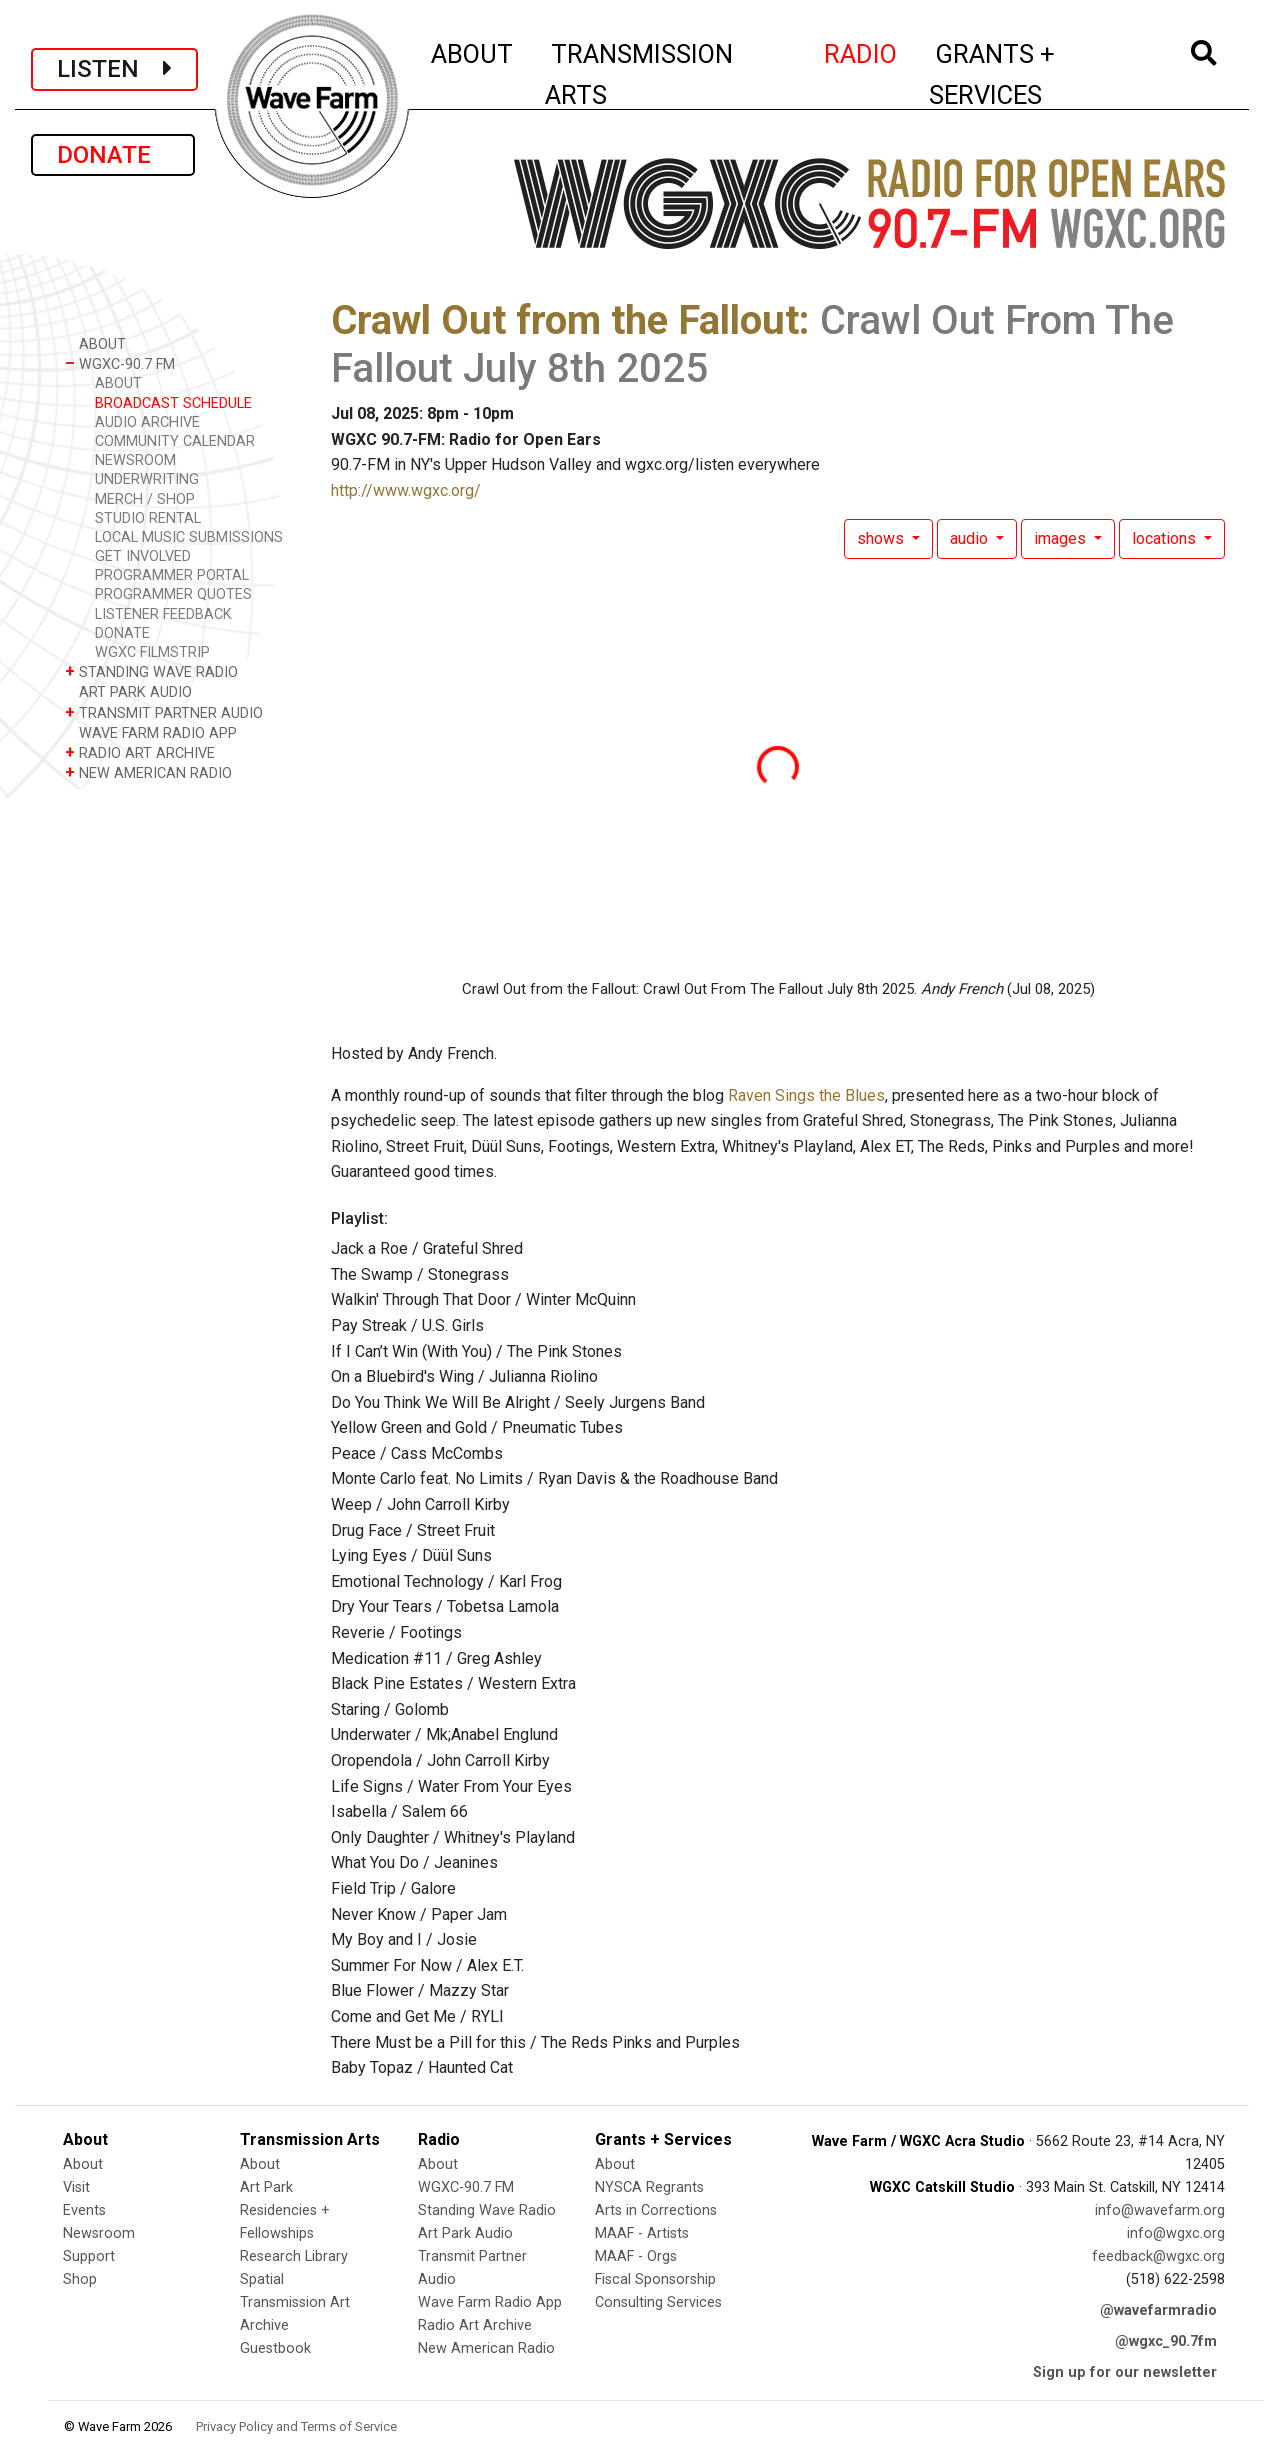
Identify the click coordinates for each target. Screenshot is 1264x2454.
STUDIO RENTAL (148, 518)
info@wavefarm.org (1160, 2210)
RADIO (861, 51)
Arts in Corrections (656, 2210)
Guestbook (275, 2348)
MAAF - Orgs (636, 2256)
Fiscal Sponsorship (655, 2279)
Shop (80, 2279)
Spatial (262, 2279)
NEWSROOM (135, 460)
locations (1166, 538)
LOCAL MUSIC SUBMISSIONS (189, 537)
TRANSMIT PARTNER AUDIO (164, 712)
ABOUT (473, 51)
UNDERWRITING (147, 479)
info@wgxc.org (1176, 2233)
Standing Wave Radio (487, 2210)
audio (971, 538)
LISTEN (114, 69)
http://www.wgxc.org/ (406, 490)
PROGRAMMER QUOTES (173, 594)
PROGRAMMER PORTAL (172, 575)
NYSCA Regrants (649, 2187)
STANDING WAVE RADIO (151, 671)
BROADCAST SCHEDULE (173, 403)
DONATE (113, 155)
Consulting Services (658, 2302)
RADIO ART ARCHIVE (140, 752)
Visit (76, 2187)
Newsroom (99, 2233)
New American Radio (486, 2348)
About (83, 2164)
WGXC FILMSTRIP (152, 652)
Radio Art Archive (475, 2325)
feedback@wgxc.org (1158, 2256)
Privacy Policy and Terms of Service (296, 2426)
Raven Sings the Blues (806, 1095)
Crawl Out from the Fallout (565, 320)
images (1062, 538)
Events (84, 2210)
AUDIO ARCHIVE (147, 422)
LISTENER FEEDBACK (163, 614)
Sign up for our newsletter (1125, 2372)
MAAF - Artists (642, 2233)
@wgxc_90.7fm (1166, 2341)
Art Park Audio (465, 2233)
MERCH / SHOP (145, 499)
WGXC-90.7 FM (120, 363)
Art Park (266, 2187)
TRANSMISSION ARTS (639, 74)
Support (89, 2256)
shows (882, 538)
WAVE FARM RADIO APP (151, 732)
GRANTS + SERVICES (1036, 74)
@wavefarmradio (1158, 2310)
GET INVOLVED (143, 556)
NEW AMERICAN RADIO (148, 772)
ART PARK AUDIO (128, 691)
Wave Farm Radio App (490, 2302)
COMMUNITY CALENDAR (175, 441)
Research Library (294, 2256)
